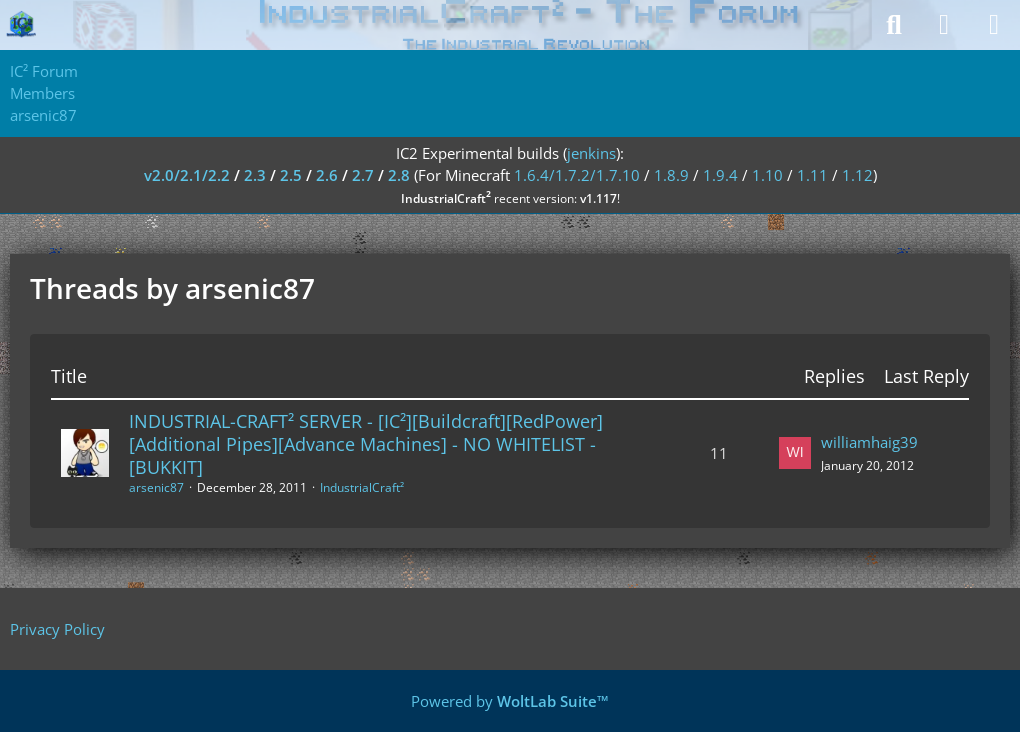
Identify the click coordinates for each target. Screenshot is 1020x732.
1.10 (767, 175)
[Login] (944, 25)
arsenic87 (156, 487)
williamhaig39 (869, 442)
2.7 (363, 175)
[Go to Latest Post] (795, 453)
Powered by (510, 701)
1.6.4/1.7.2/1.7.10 (577, 175)
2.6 (327, 175)
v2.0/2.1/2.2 (187, 175)
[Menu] (994, 25)
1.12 (857, 175)
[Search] (894, 25)
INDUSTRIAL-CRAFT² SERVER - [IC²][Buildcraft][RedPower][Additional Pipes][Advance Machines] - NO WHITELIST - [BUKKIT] (366, 444)
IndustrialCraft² (362, 487)
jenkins (591, 153)
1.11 (812, 175)
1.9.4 (720, 175)
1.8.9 (671, 175)
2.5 (291, 175)
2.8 (399, 175)
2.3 (255, 175)
